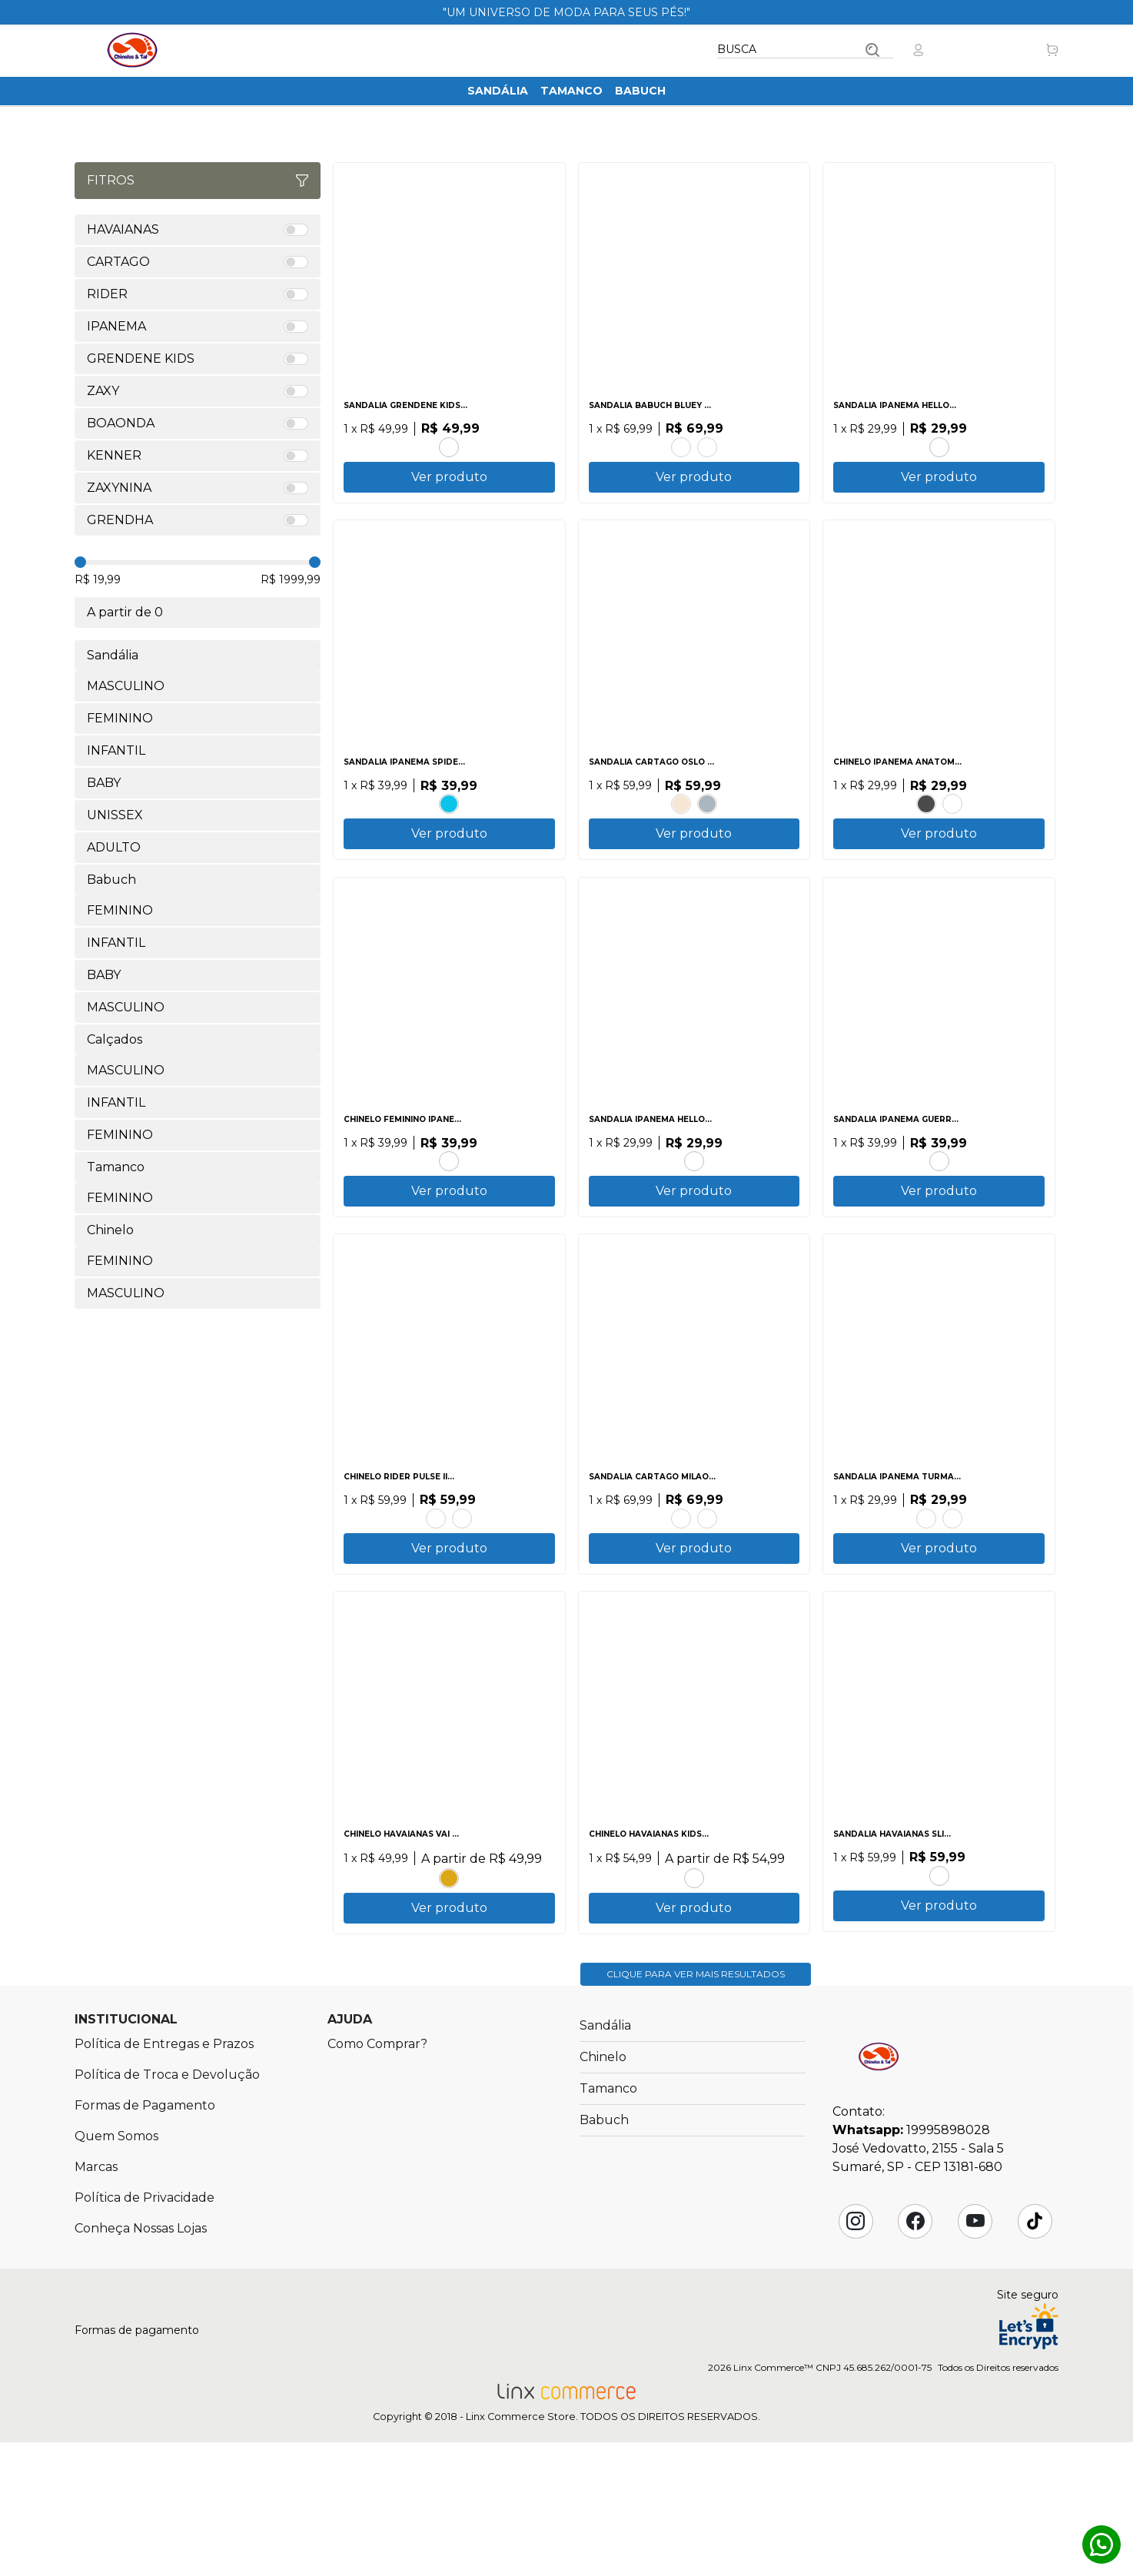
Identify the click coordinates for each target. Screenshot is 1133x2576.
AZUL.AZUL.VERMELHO (448, 828)
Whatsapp (1101, 2544)
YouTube (975, 2355)
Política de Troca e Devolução (167, 2208)
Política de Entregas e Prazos (164, 2177)
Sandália (497, 91)
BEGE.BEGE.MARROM (952, 828)
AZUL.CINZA (707, 828)
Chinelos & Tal (132, 50)
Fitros (197, 180)
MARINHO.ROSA (694, 1982)
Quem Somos (116, 2269)
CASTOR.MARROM (681, 1596)
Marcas (96, 2300)
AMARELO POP (448, 1982)
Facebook (915, 2355)
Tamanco (571, 91)
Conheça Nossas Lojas (141, 2362)
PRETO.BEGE (435, 1596)
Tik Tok (1034, 2355)
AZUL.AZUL (707, 1596)
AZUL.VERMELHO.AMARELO (926, 1596)
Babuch (640, 91)
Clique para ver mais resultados (695, 2107)
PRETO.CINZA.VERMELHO (462, 1596)
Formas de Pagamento (145, 2239)
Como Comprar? (377, 2177)
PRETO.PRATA (939, 1980)
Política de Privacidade (144, 2331)
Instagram (855, 2355)
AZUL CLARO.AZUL (681, 445)
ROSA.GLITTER (448, 445)
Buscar (872, 50)
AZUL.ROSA (939, 445)
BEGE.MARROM (681, 828)
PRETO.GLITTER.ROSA (939, 1212)
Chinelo (603, 2190)
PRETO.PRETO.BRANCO (926, 828)
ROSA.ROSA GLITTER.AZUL (952, 1596)
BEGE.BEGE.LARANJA (448, 1212)
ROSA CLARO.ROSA (707, 445)
